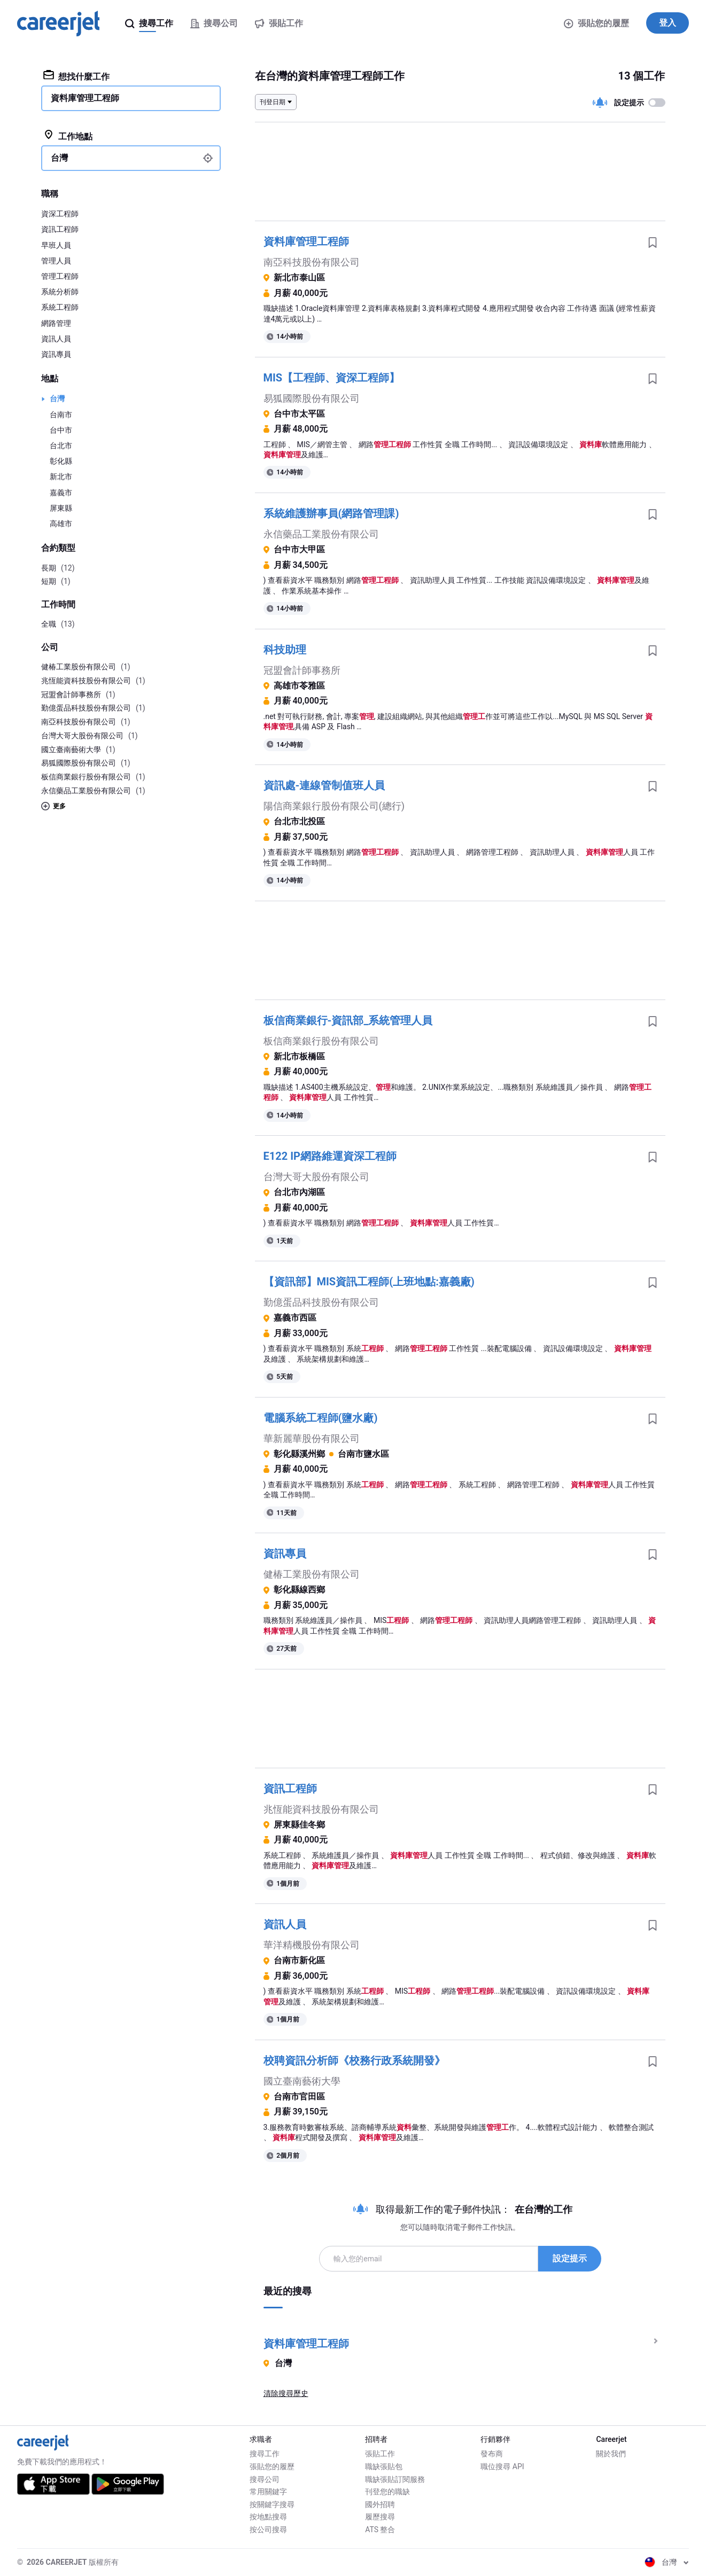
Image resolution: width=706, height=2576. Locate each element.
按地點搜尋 (268, 2516)
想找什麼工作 (76, 76)
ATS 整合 (380, 2529)
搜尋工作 (265, 2453)
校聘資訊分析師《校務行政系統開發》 (354, 2060)
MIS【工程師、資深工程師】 (331, 377)
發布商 (491, 2453)
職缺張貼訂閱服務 (395, 2479)
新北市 (61, 476)
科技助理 (284, 649)
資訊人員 (284, 1924)
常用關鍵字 (268, 2491)
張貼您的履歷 (596, 23)
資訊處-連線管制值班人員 (324, 785)
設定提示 (570, 2258)
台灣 (57, 398)
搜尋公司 (265, 2479)
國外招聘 (380, 2504)
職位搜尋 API (502, 2466)
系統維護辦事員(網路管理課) (331, 513)
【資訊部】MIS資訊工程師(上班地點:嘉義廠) (369, 1281)
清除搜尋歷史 (285, 2393)
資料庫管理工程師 (306, 241)
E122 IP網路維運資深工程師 (330, 1156)
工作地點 (68, 136)
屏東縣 (61, 508)
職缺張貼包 (383, 2466)
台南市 (61, 414)
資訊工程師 (290, 1788)
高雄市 (61, 523)
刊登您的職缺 (387, 2491)
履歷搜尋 (380, 2516)
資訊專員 (284, 1553)
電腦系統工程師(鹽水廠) (320, 1417)
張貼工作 (380, 2453)
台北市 (61, 445)
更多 (53, 806)
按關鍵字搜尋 (272, 2504)
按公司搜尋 (268, 2529)
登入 (667, 23)
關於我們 (611, 2453)
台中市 (61, 430)
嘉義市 (61, 492)
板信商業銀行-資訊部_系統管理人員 (348, 1020)
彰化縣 (61, 461)
